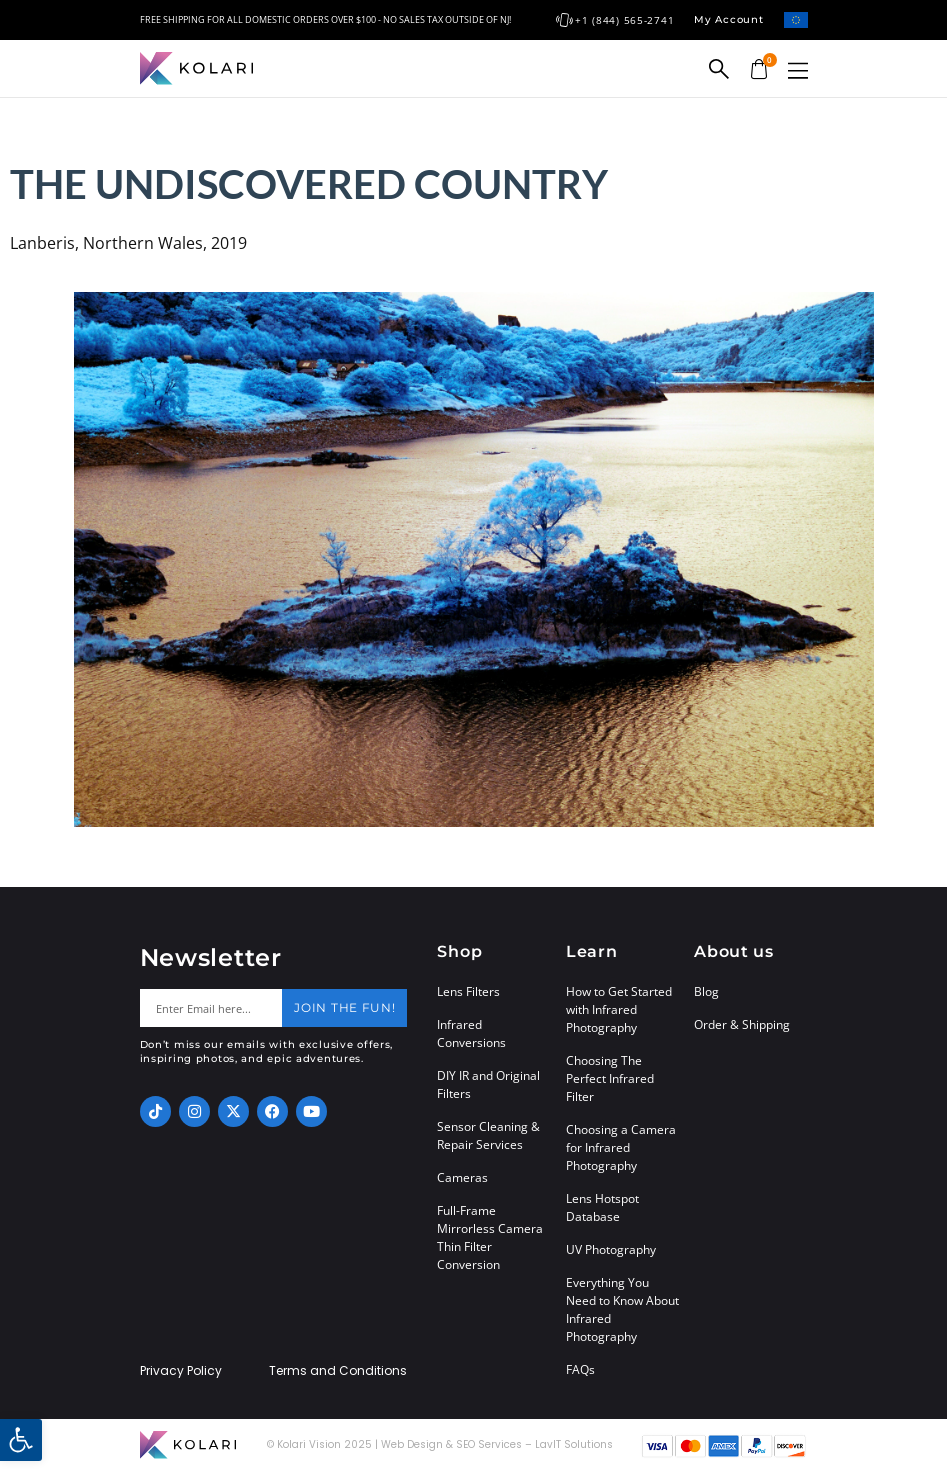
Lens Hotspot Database (602, 1207)
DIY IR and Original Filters (488, 1084)
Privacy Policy (181, 1371)
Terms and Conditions (338, 1371)
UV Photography (611, 1249)
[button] (798, 70)
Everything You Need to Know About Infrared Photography (622, 1309)
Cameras (462, 1177)
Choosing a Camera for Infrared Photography (621, 1147)
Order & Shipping (742, 1024)
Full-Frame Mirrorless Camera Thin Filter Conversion (490, 1237)
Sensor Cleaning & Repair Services (488, 1135)
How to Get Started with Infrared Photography (619, 1009)
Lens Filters (468, 991)
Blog (706, 991)
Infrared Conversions (471, 1033)
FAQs (580, 1369)
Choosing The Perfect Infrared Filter (610, 1078)
